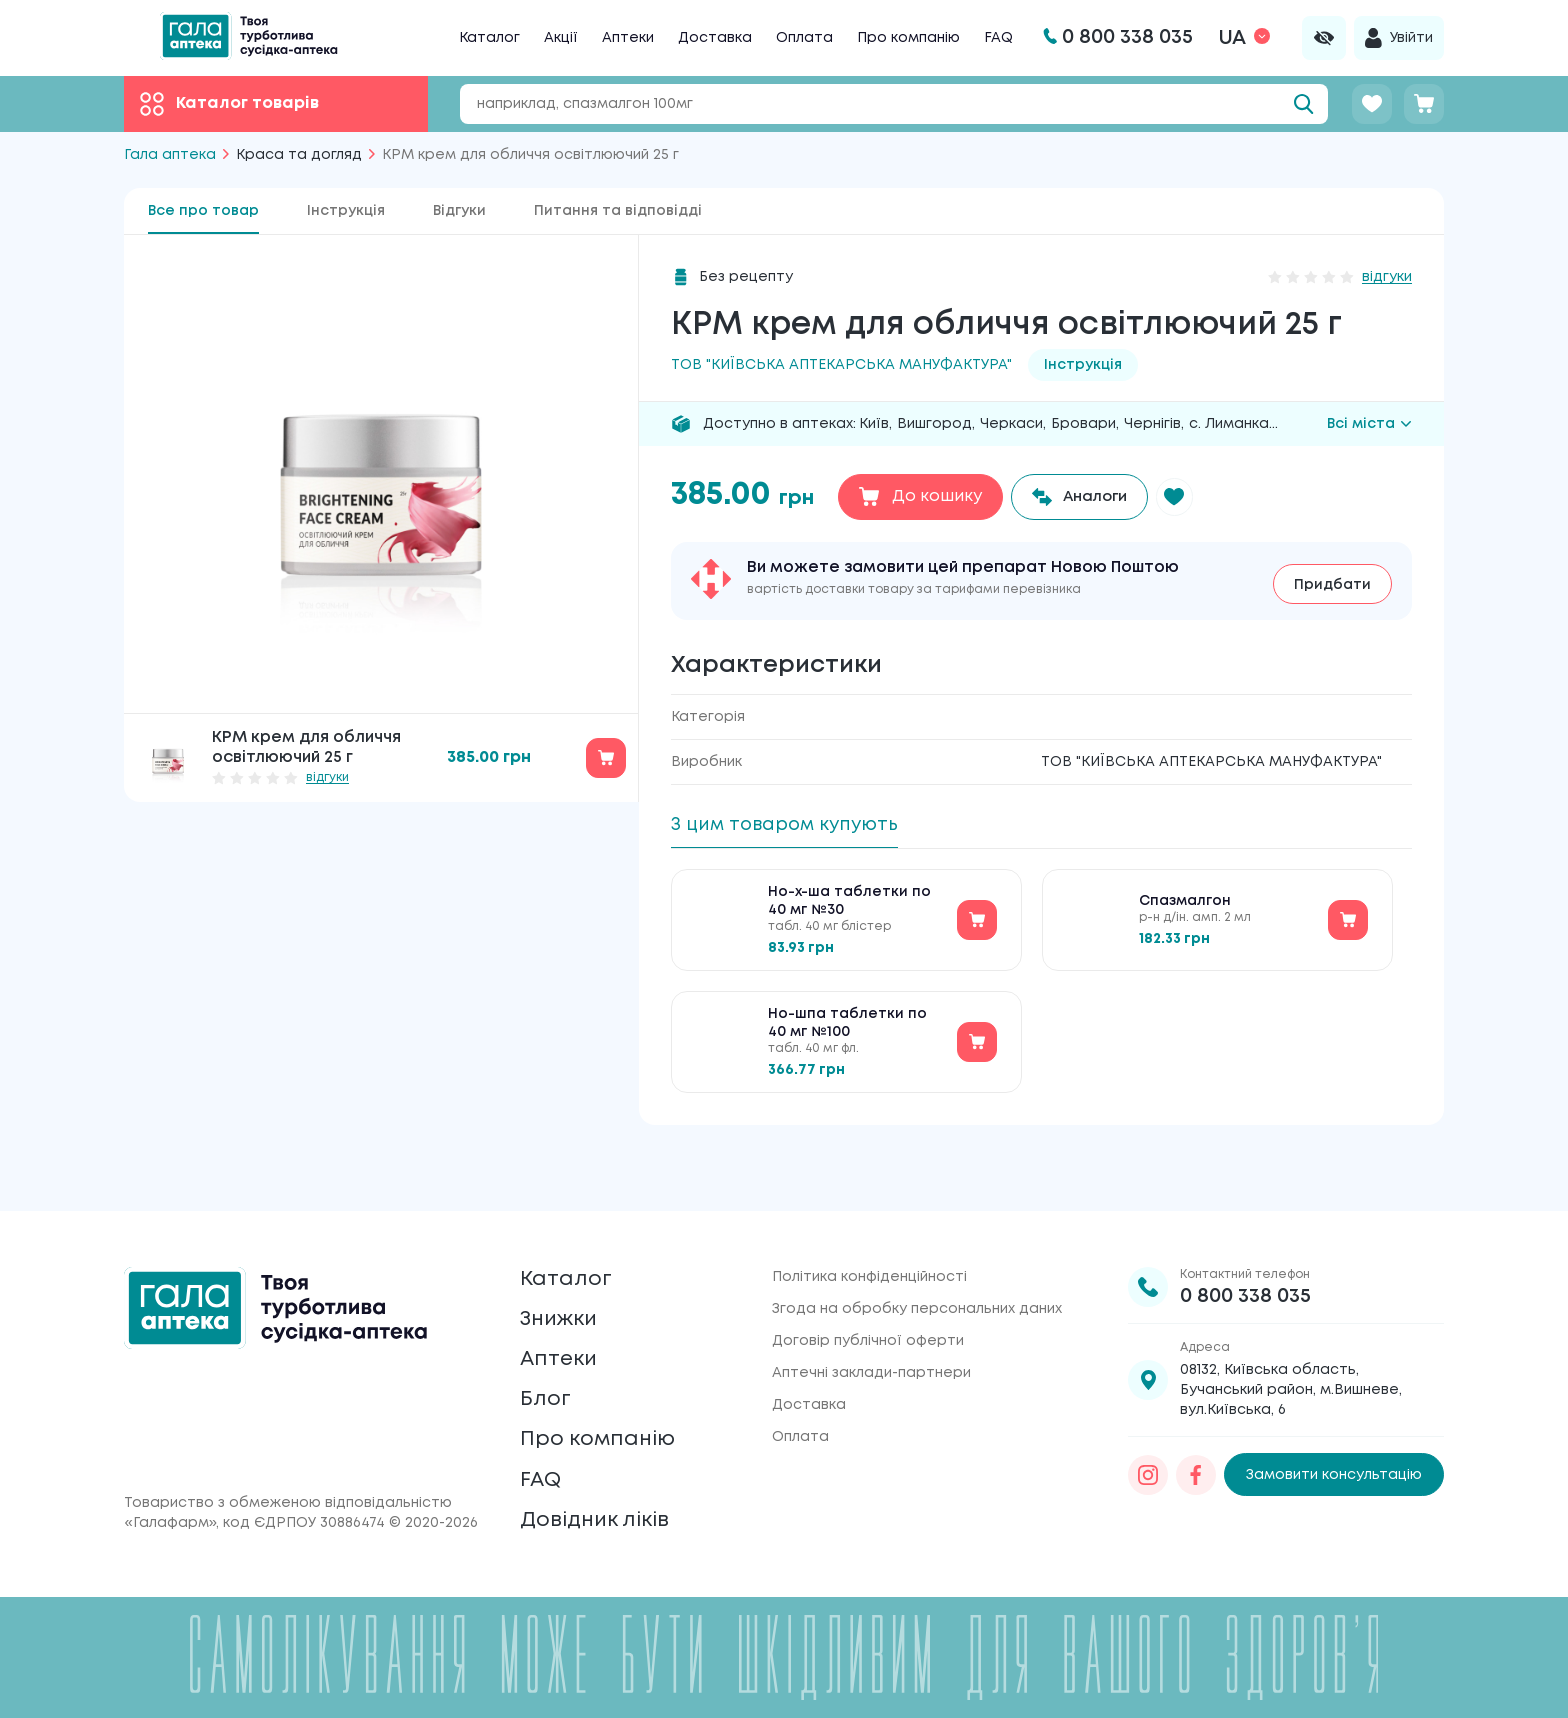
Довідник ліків (605, 1516)
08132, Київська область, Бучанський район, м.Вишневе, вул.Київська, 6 (1291, 1342)
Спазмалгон (1185, 907)
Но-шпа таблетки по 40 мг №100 (847, 1029)
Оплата (804, 38)
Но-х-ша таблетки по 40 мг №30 (849, 907)
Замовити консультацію (1334, 1427)
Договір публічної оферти (868, 1293)
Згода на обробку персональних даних (917, 1261)
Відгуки (459, 211)
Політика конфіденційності (869, 1229)
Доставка (715, 38)
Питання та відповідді (618, 211)
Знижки (565, 1281)
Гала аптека (170, 155)
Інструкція (346, 211)
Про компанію (908, 38)
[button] (1187, 497)
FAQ (998, 38)
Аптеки (628, 38)
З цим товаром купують (797, 824)
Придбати (1332, 581)
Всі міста (1369, 424)
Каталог (489, 38)
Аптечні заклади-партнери (871, 1325)
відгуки (327, 777)
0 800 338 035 (1245, 1248)
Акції (561, 38)
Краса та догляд (299, 155)
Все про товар (203, 211)
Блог (548, 1375)
